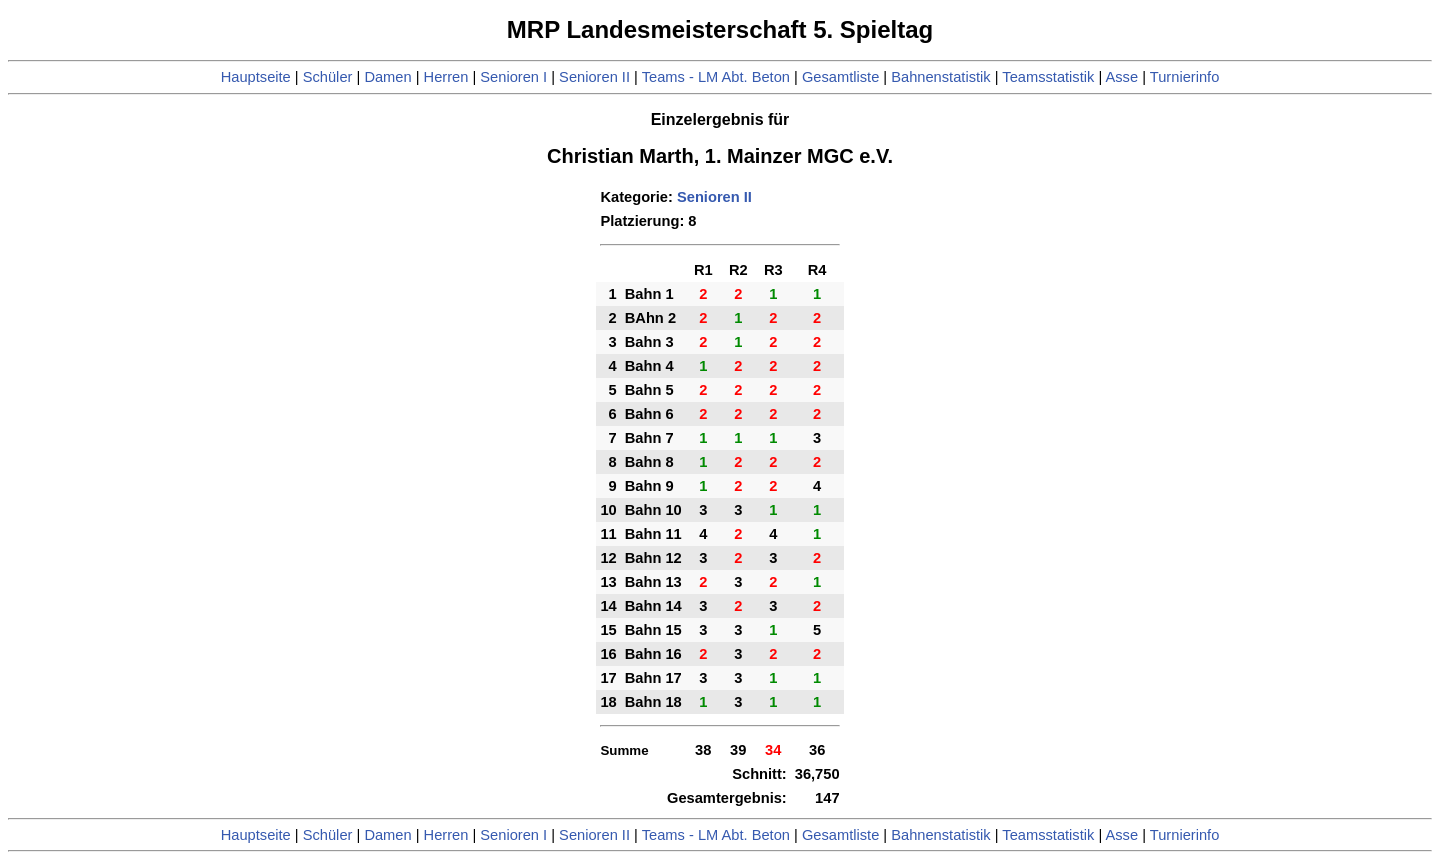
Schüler (328, 77)
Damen (387, 77)
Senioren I (513, 77)
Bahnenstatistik (940, 77)
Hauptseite (256, 77)
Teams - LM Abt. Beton (716, 77)
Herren (446, 77)
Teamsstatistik (1048, 77)
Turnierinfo (1185, 77)
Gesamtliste (840, 77)
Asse (1122, 77)
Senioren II (594, 77)
